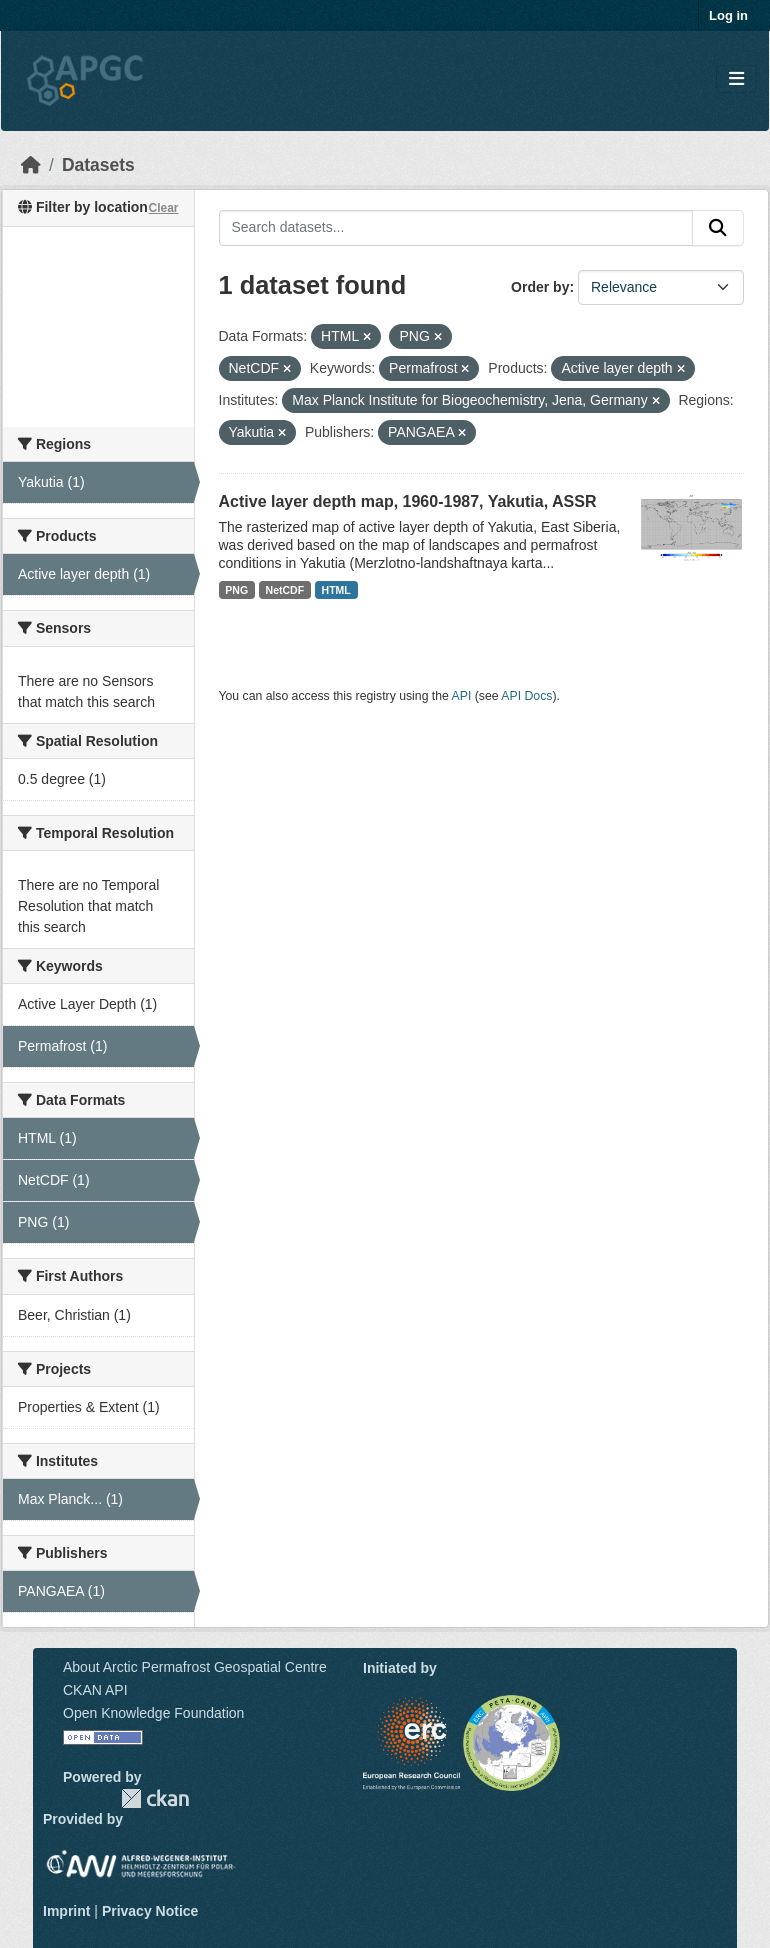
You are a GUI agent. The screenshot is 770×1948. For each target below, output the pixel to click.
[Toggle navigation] (736, 79)
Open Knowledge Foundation (153, 1713)
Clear (163, 208)
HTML (336, 590)
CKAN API (95, 1690)
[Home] (31, 165)
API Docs (526, 696)
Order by (540, 287)
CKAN (155, 1798)
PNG (236, 590)
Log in (728, 15)
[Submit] (718, 228)
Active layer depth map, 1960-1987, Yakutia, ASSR (408, 501)
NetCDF (285, 590)
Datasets (98, 165)
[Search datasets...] (456, 228)
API (462, 696)
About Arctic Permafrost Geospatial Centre (195, 1667)
